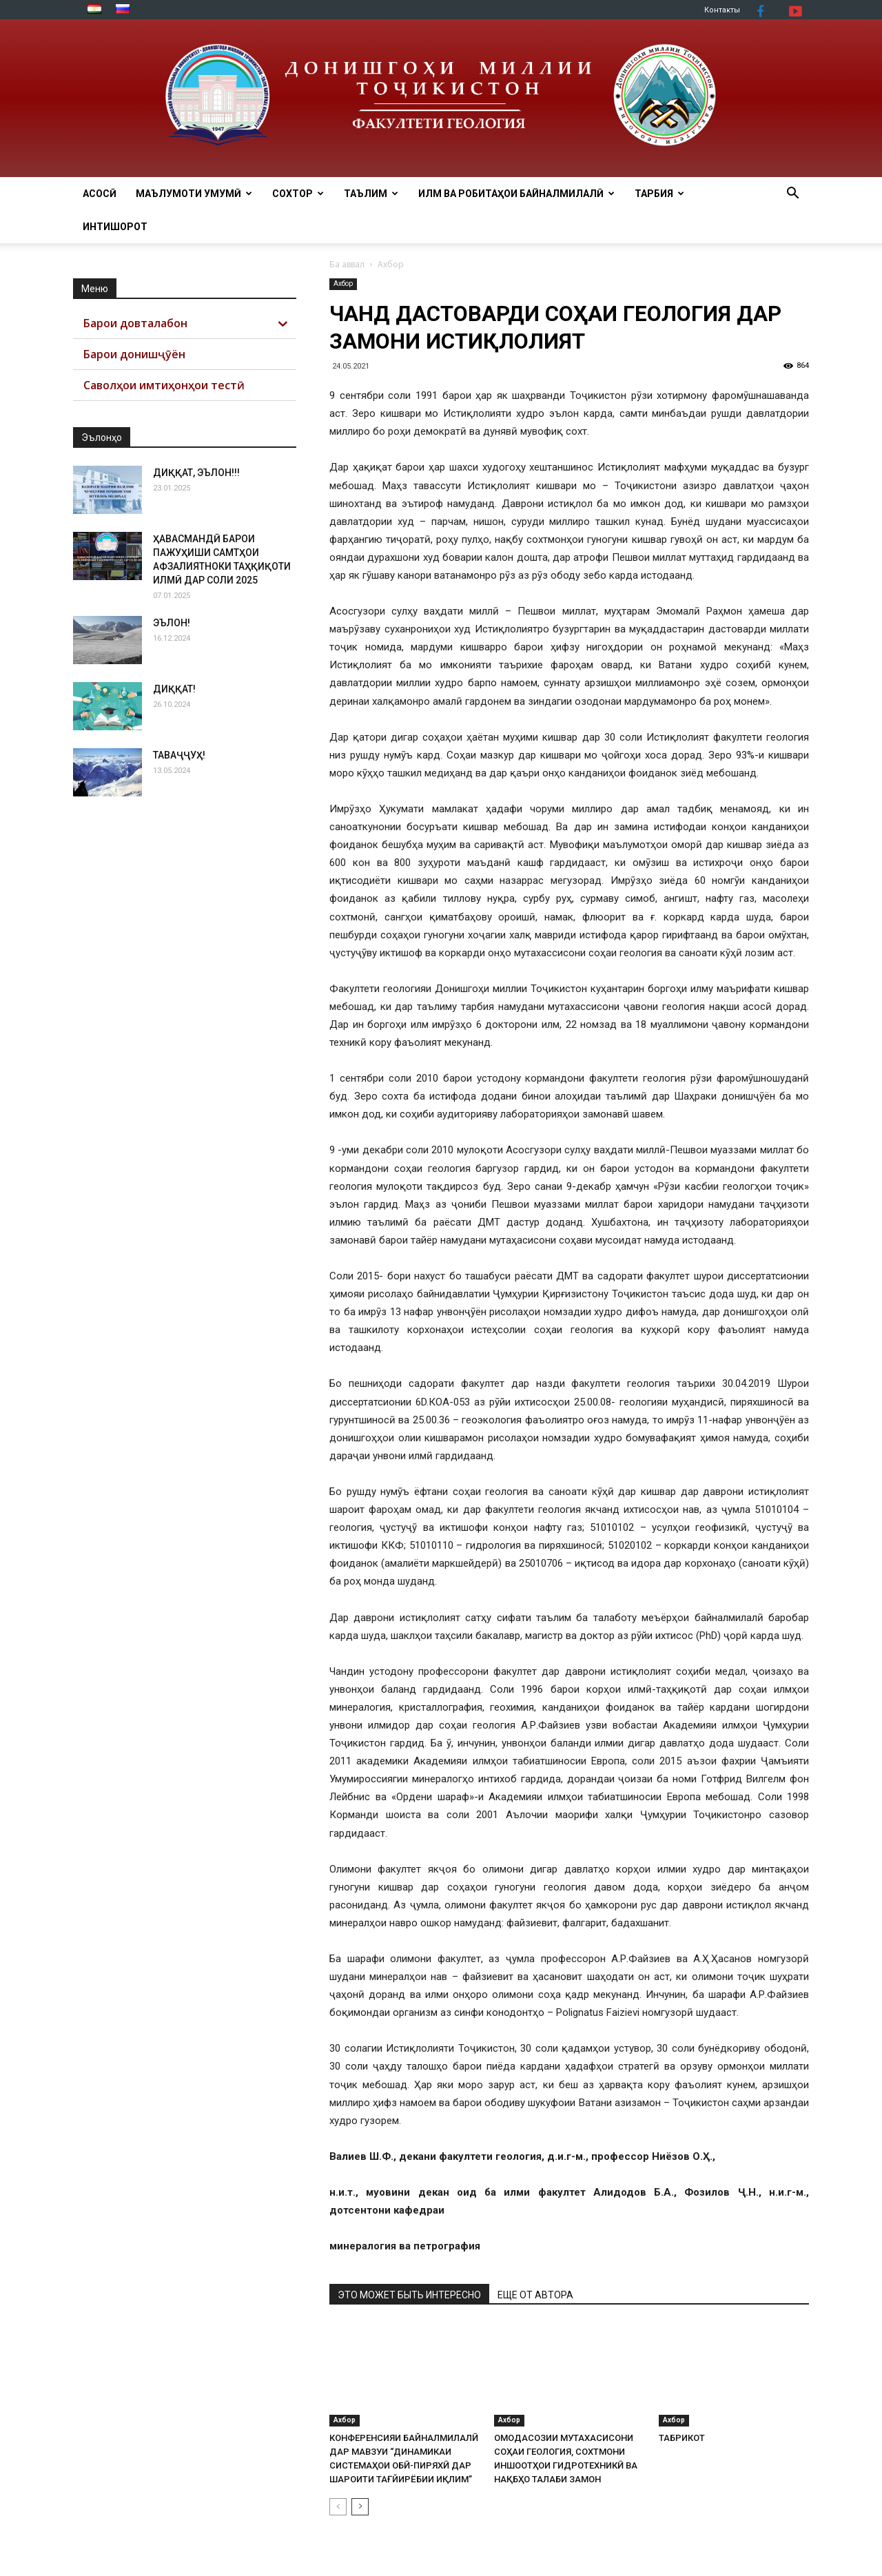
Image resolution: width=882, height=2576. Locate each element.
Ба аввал (347, 264)
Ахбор (343, 283)
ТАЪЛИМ (371, 193)
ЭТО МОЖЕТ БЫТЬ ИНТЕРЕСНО (409, 2294)
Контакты (722, 10)
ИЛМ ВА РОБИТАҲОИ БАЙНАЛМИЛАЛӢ (516, 193)
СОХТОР (298, 193)
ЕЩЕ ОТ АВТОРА (535, 2294)
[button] (792, 194)
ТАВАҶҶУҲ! (179, 755)
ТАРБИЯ (659, 193)
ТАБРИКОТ (682, 2438)
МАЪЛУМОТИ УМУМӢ (194, 193)
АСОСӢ (99, 193)
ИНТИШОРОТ (115, 226)
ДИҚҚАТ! (174, 688)
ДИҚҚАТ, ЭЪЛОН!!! (196, 472)
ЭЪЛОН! (171, 622)
